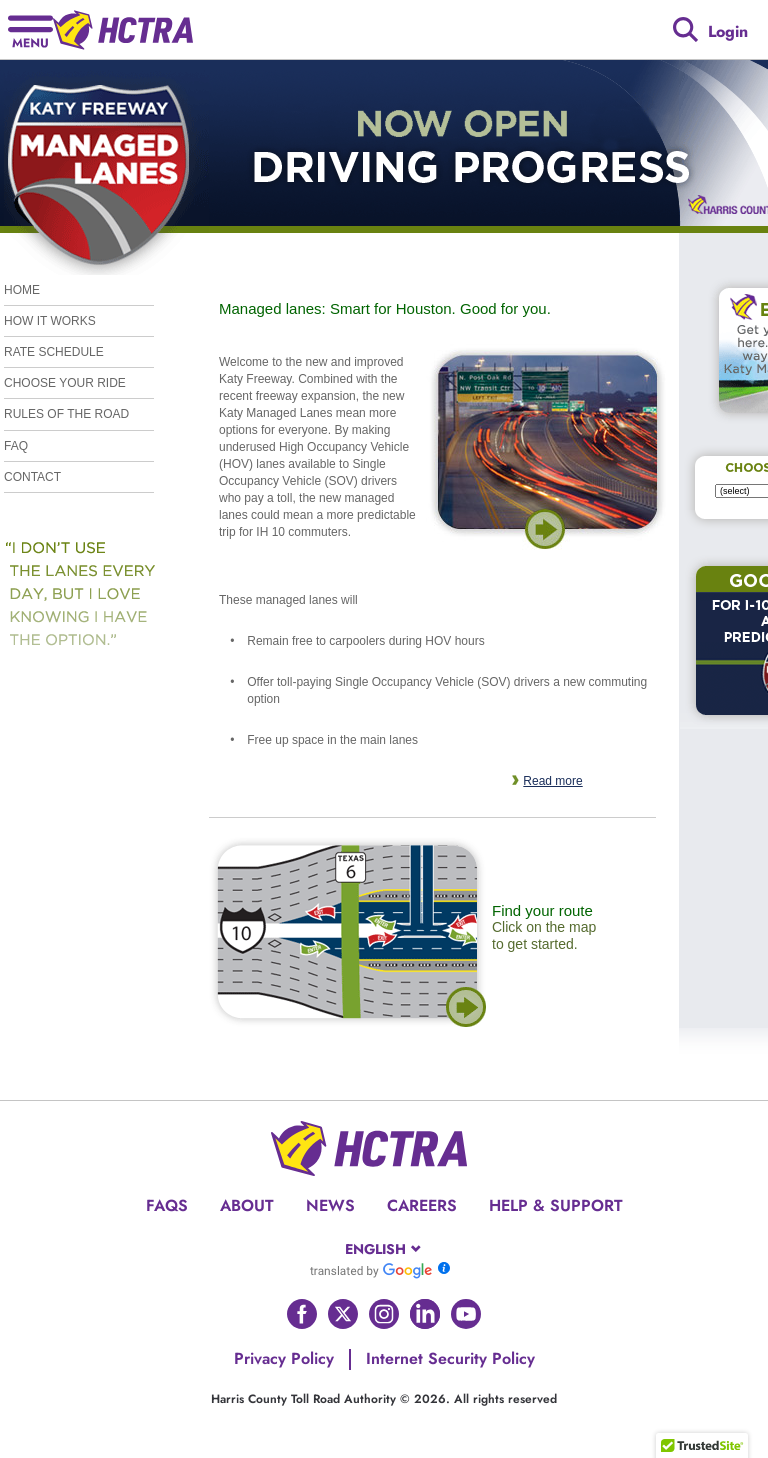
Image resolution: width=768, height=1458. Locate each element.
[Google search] (685, 29)
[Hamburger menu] (30, 29)
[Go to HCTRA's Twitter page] (343, 1314)
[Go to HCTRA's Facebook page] (302, 1314)
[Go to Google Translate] (371, 1270)
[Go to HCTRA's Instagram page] (384, 1314)
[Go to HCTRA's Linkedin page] (425, 1314)
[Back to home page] (123, 30)
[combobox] (384, 1249)
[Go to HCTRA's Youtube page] (466, 1314)
